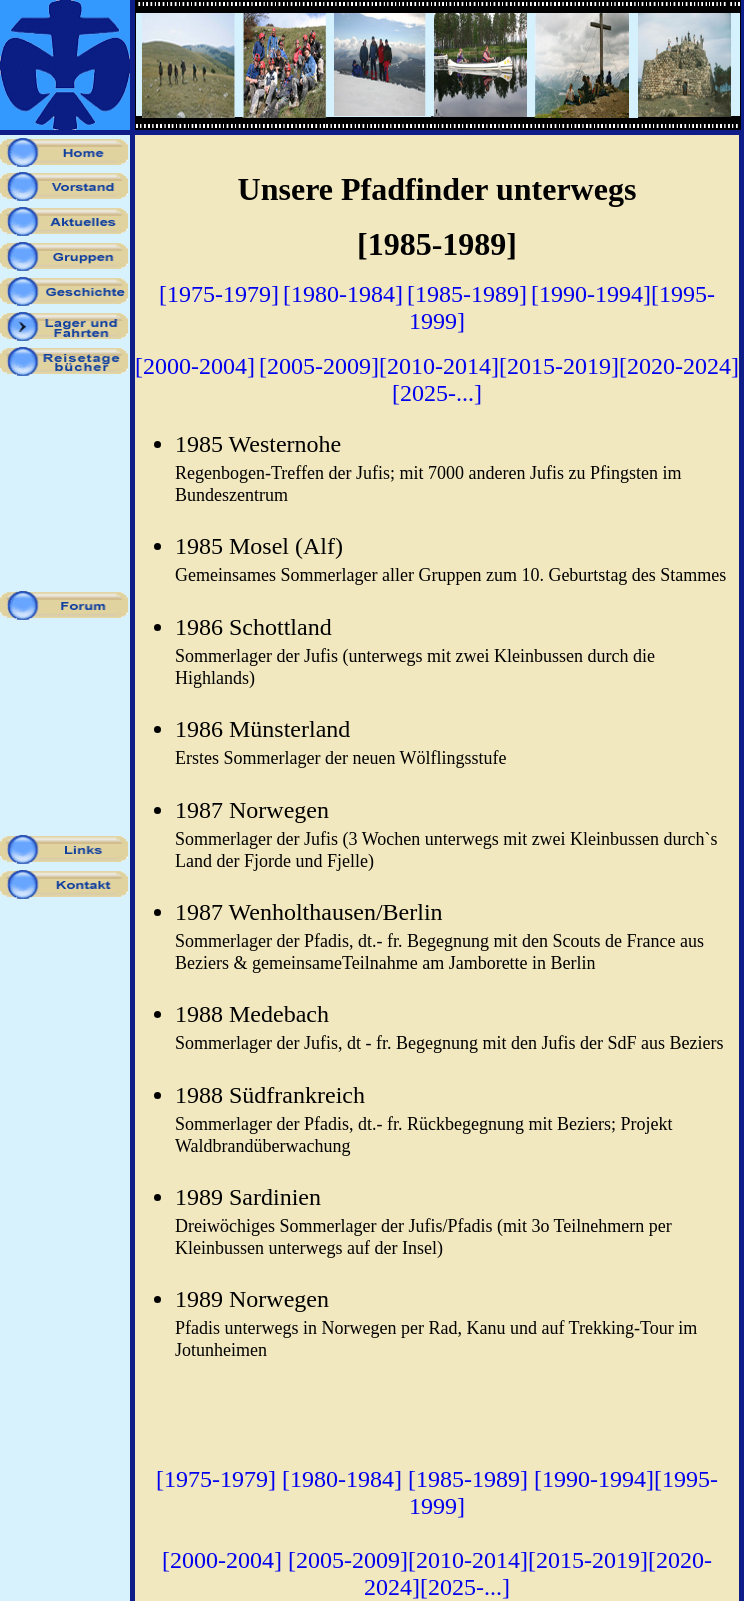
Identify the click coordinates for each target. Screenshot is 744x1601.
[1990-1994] (591, 294)
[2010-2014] (439, 366)
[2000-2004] (195, 366)
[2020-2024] (679, 366)
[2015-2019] (559, 366)
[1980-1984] (343, 294)
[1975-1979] (219, 294)
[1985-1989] (467, 294)
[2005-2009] (319, 366)
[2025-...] (437, 393)
